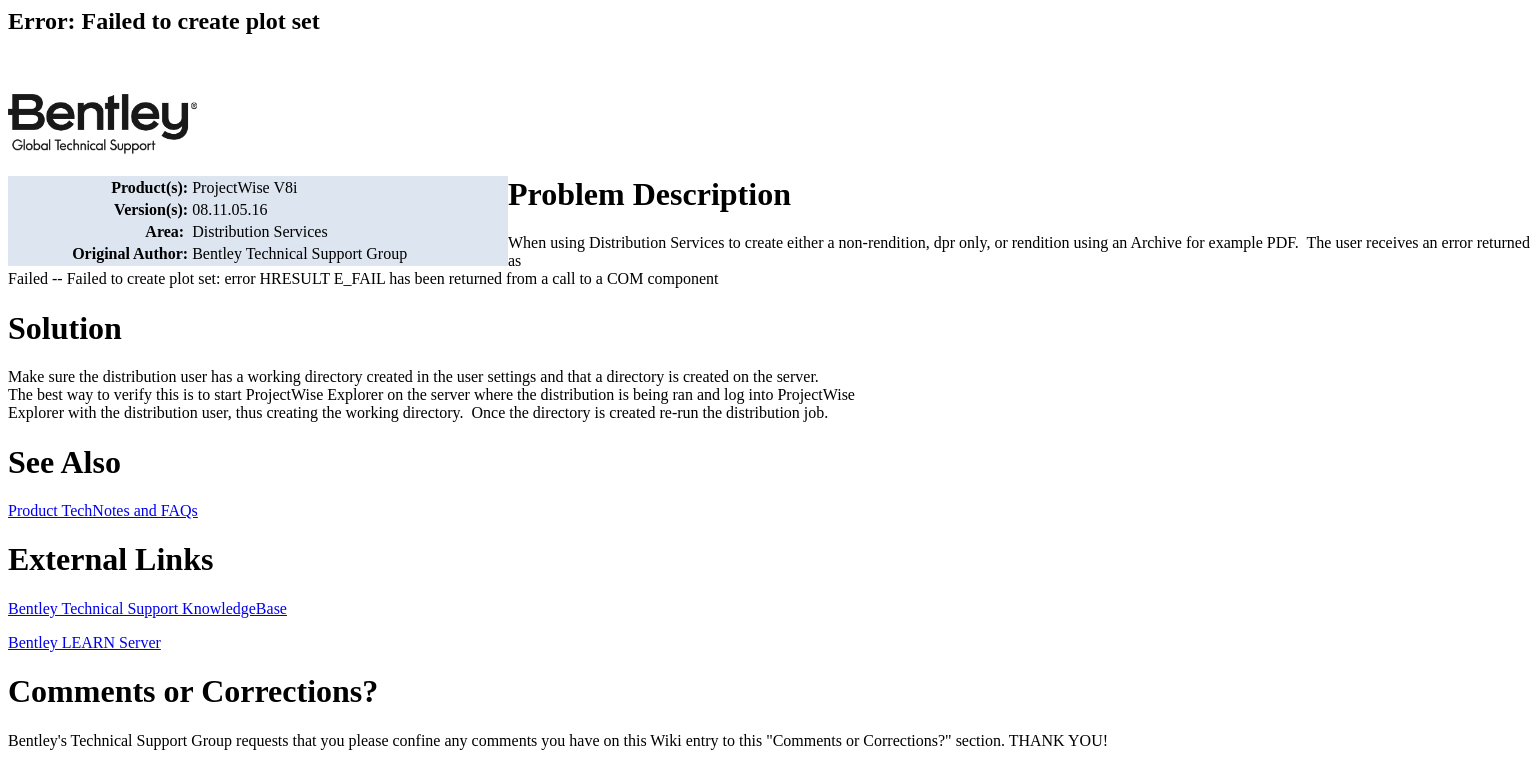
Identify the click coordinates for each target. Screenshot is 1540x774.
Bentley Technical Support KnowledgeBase (147, 608)
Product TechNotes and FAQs (103, 510)
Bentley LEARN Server (84, 642)
